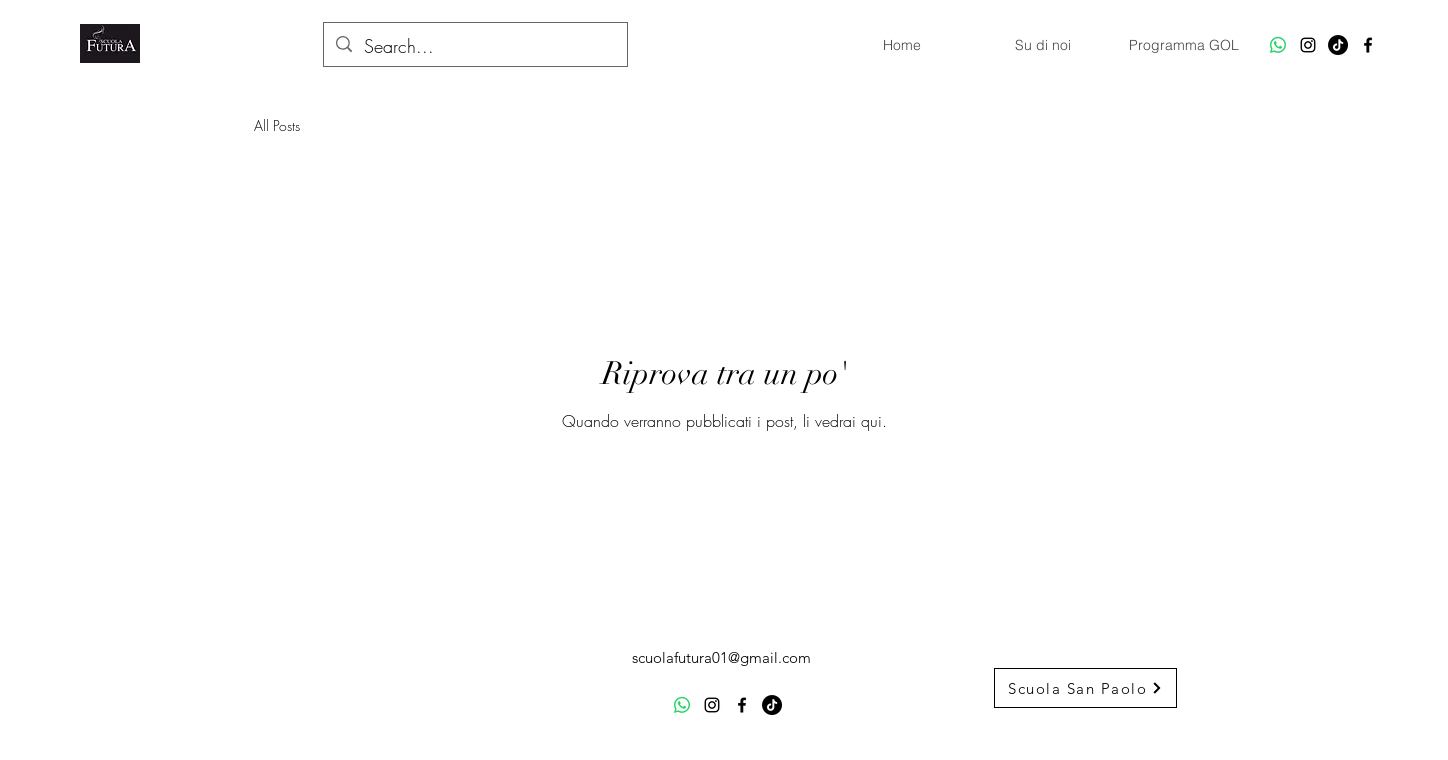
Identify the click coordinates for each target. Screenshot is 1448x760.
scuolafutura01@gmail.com (721, 657)
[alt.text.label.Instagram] (1308, 45)
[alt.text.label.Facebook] (1368, 45)
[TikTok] (1338, 45)
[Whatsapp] (1278, 45)
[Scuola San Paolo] (1085, 688)
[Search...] (474, 47)
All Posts (277, 125)
